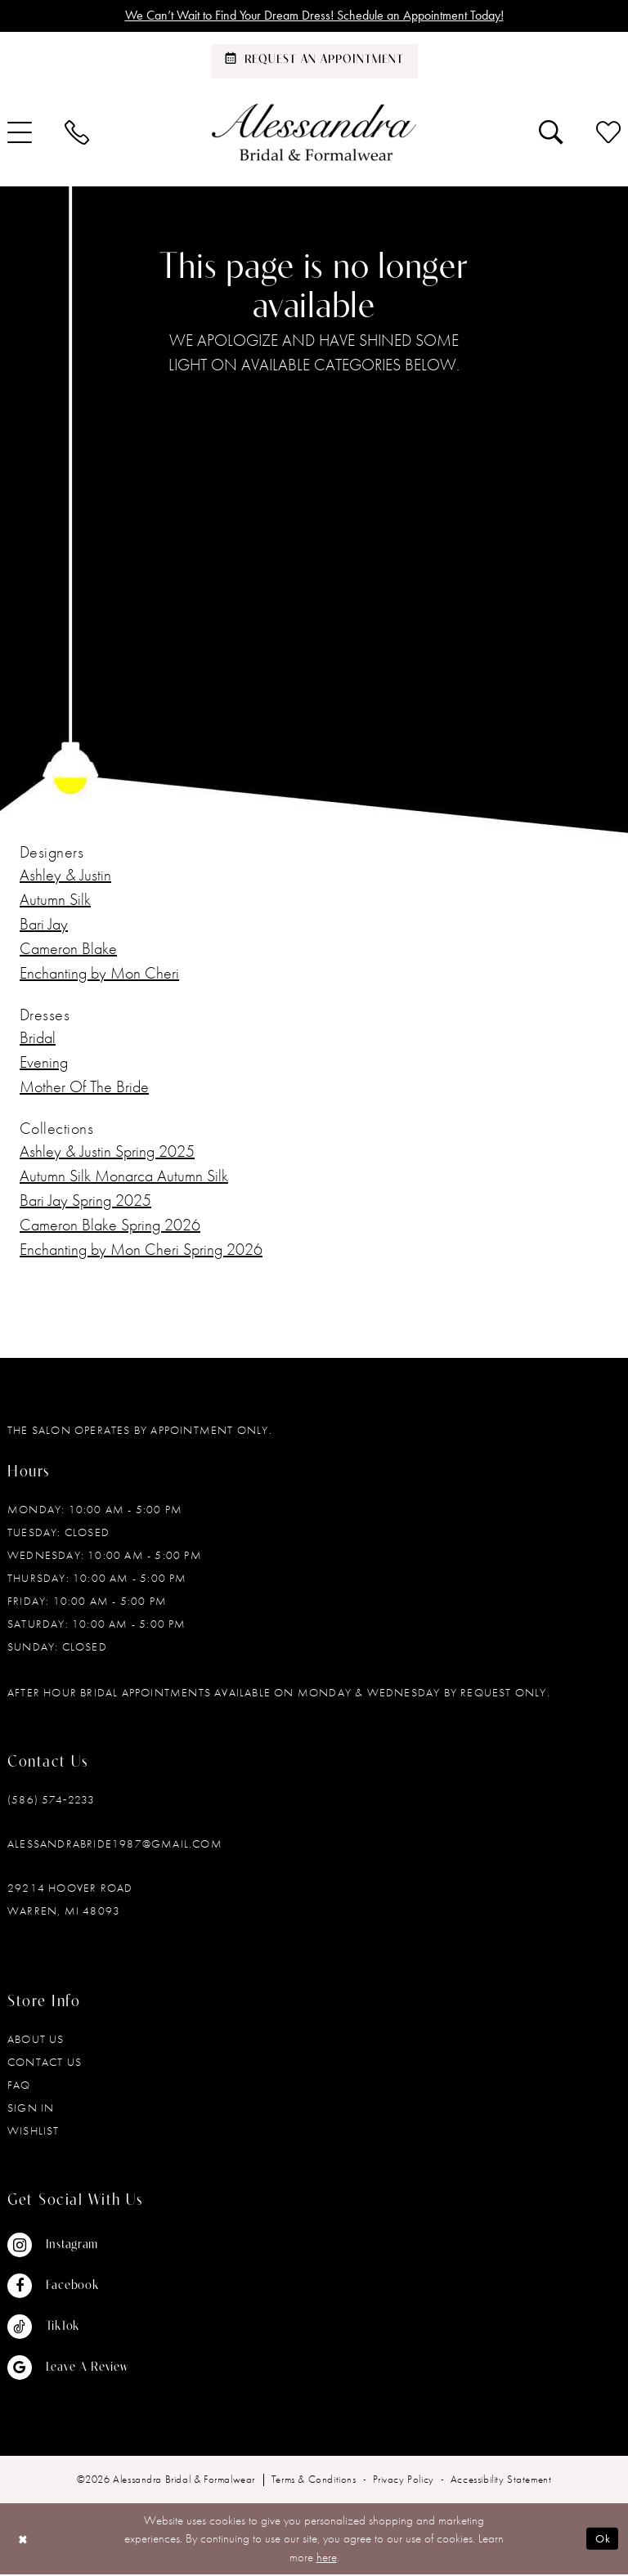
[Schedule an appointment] (314, 62)
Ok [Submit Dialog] (602, 2540)
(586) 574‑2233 (51, 1800)
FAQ (19, 2085)
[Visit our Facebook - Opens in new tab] (67, 2286)
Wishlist (33, 2131)
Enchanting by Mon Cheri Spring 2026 (141, 1250)
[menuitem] (76, 133)
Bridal (38, 1038)
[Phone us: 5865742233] (76, 133)
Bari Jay (44, 924)
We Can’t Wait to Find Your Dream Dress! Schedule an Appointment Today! (314, 16)
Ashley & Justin (65, 875)
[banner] (314, 134)
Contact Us (44, 2062)
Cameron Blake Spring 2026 (110, 1225)
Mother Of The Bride (84, 1087)
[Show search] (551, 133)
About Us (36, 2039)
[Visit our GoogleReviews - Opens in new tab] (67, 2368)
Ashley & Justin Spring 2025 (107, 1152)
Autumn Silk (55, 900)
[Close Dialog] (24, 2539)
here (326, 2558)
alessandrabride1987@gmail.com (114, 1844)
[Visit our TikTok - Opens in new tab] (67, 2327)
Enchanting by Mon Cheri (99, 973)
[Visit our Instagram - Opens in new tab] (67, 2245)
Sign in (30, 2108)
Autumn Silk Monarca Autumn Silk (124, 1176)
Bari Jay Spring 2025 (85, 1201)
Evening (44, 1062)
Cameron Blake (68, 949)
